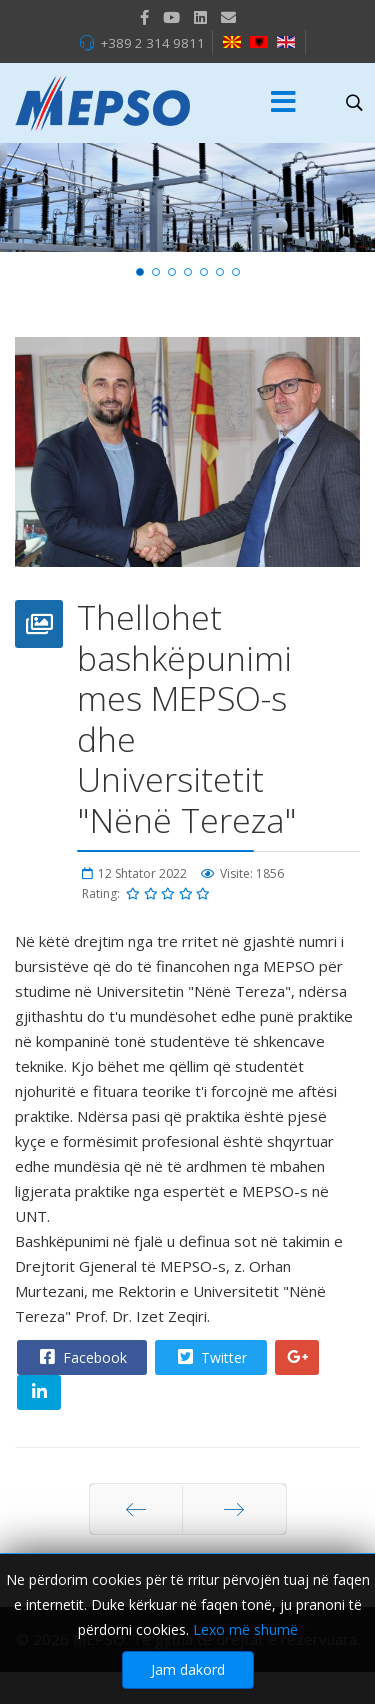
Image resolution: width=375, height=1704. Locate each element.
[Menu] (284, 103)
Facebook (81, 1357)
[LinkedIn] (200, 17)
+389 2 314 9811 (152, 43)
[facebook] (144, 17)
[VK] (228, 17)
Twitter (210, 1357)
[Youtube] (171, 17)
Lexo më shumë (245, 1639)
